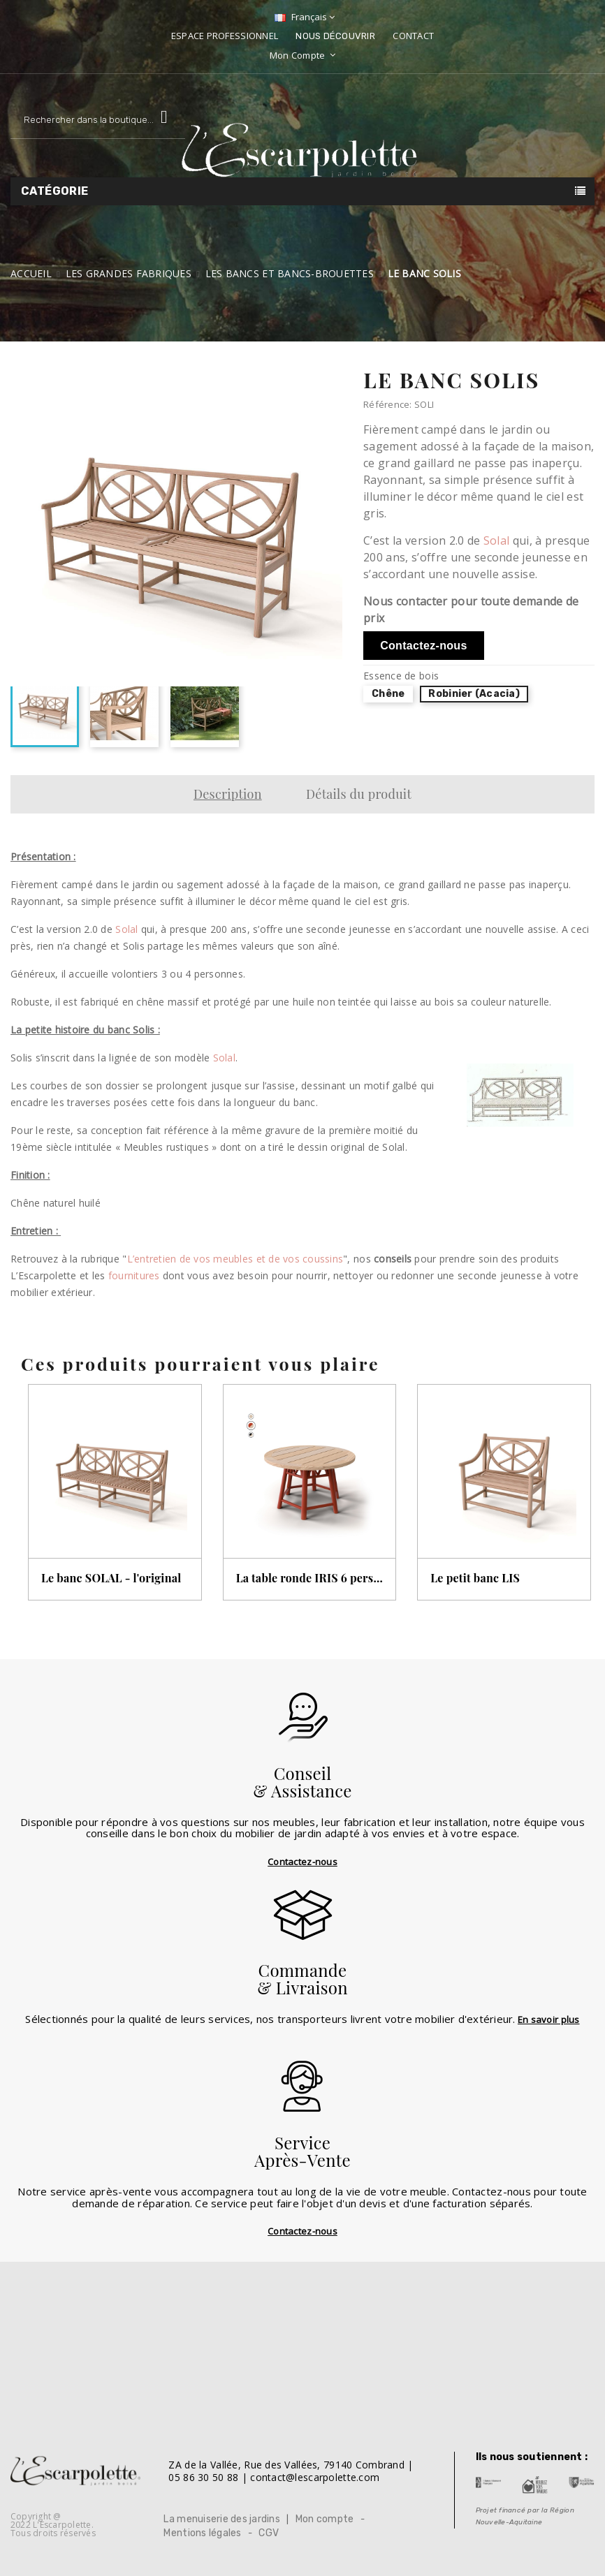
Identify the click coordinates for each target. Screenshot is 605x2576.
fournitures (134, 1275)
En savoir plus (549, 2019)
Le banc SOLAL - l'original (111, 1578)
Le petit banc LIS (475, 1578)
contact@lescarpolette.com (314, 2477)
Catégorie (55, 191)
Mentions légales (202, 2533)
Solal (496, 540)
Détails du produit (358, 794)
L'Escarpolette (62, 2525)
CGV (268, 2533)
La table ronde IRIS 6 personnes (310, 1578)
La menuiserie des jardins (221, 2519)
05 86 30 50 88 (203, 2477)
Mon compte (325, 2519)
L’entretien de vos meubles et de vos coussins (235, 1258)
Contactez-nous (423, 646)
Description (228, 794)
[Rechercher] (98, 120)
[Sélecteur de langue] (303, 17)
